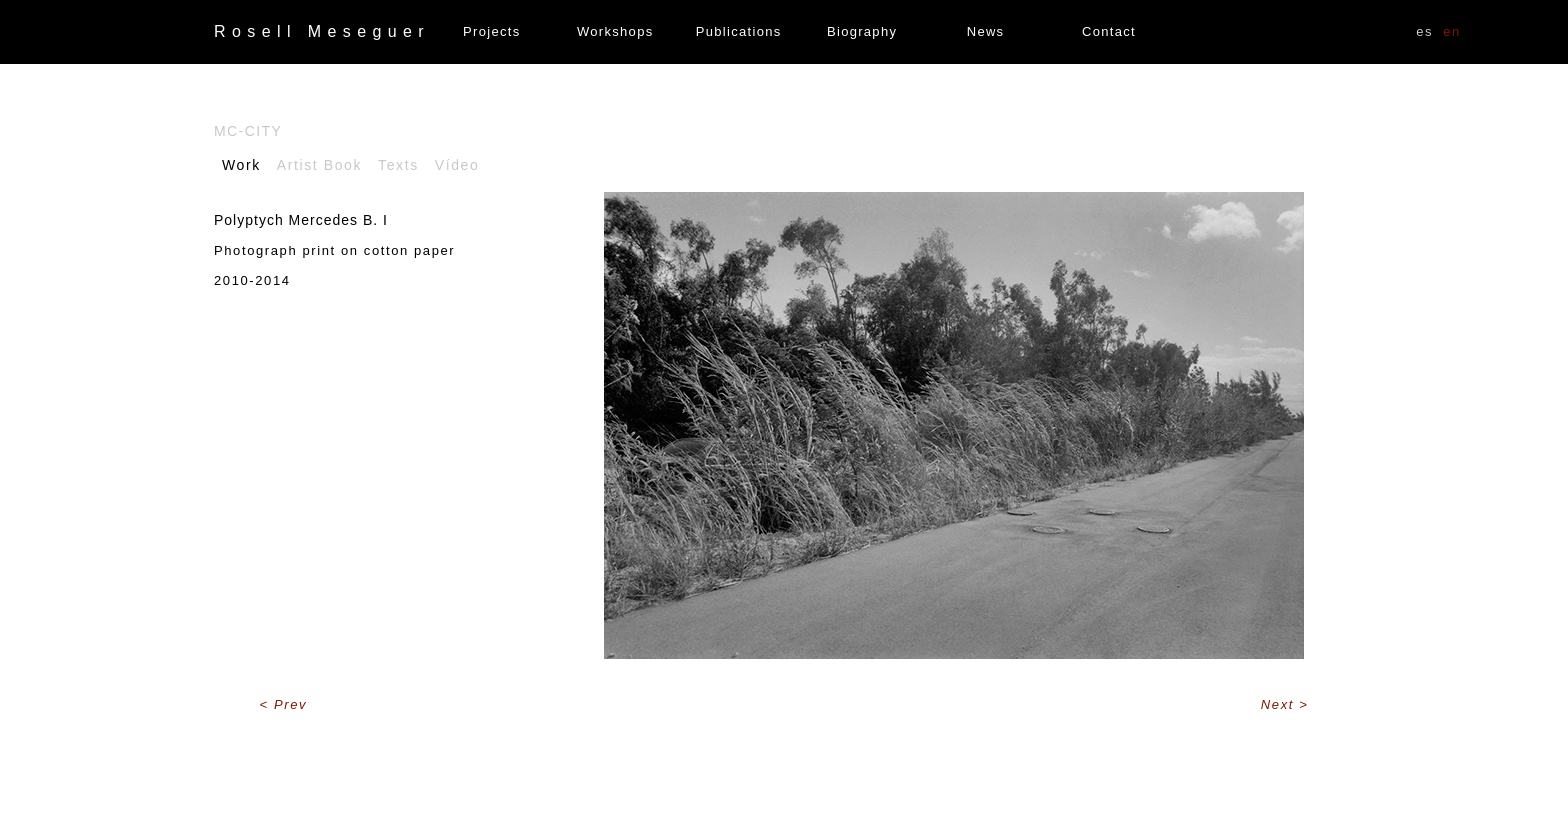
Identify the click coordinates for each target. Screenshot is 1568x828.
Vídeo (457, 165)
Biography (862, 31)
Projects (491, 31)
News (986, 31)
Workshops (615, 31)
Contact (1109, 31)
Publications (739, 31)
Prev (290, 704)
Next (1280, 704)
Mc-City (248, 131)
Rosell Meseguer (322, 31)
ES (1424, 31)
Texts (398, 165)
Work (241, 165)
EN (1452, 31)
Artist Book (319, 165)
